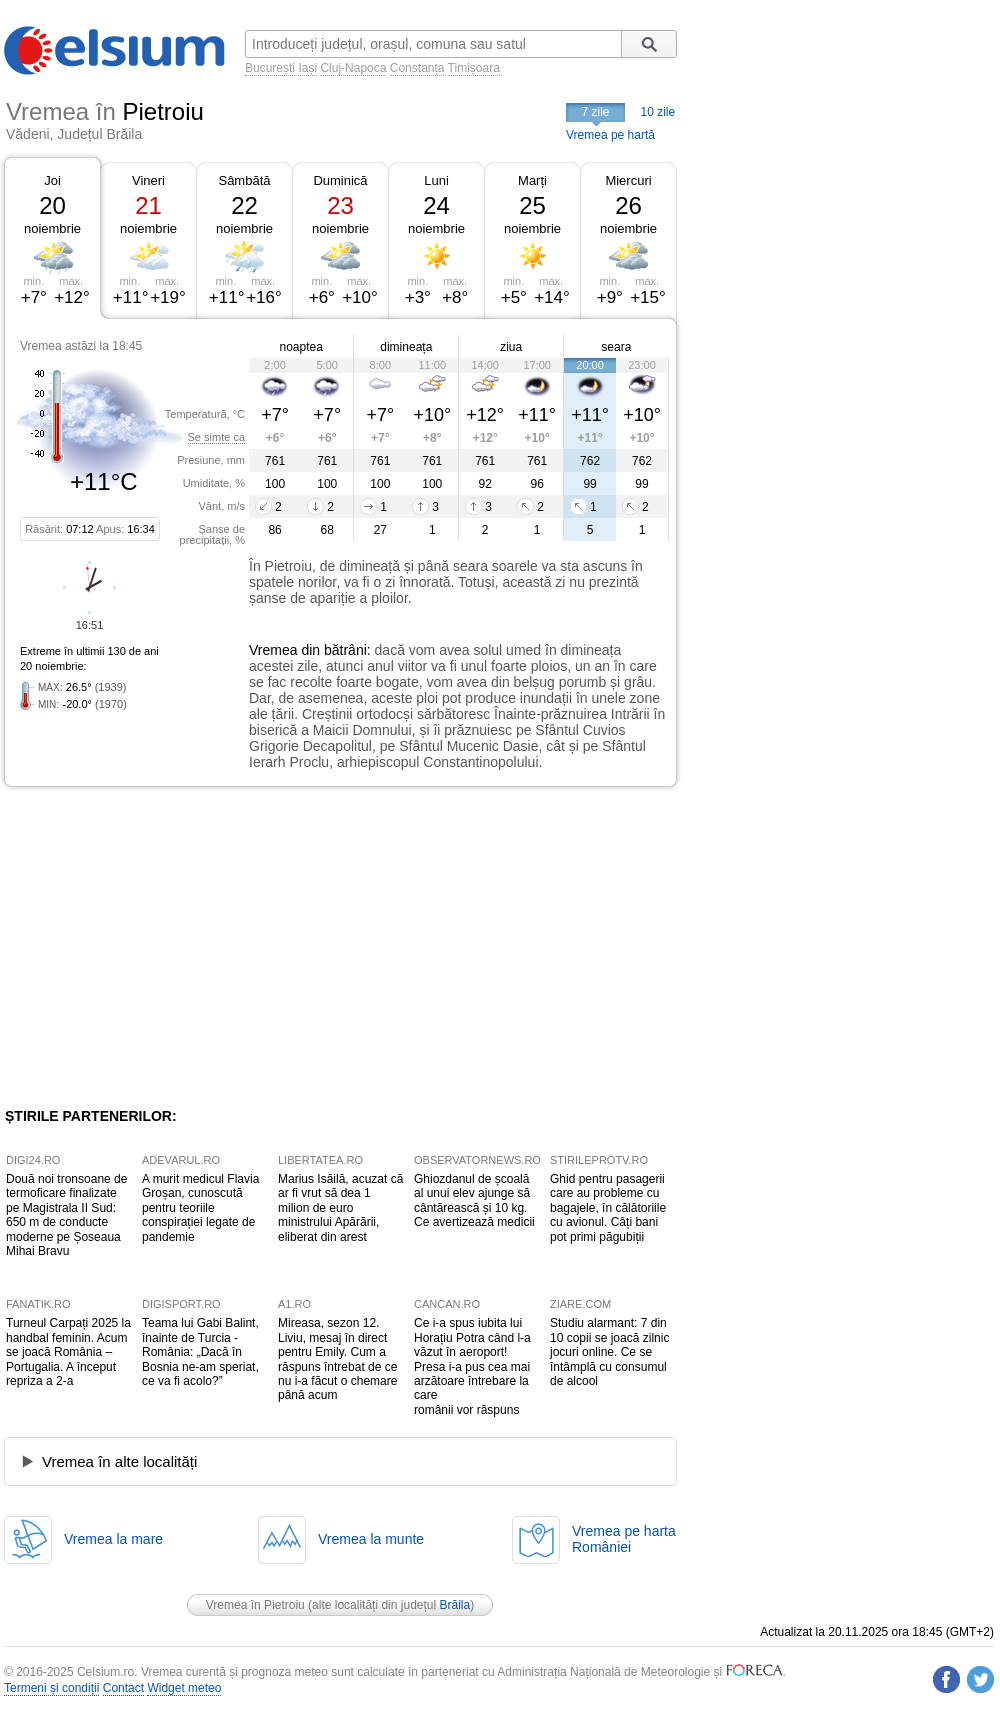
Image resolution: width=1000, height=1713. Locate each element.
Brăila (455, 1605)
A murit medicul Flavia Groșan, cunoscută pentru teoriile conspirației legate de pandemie (200, 1208)
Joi (52, 180)
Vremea (273, 650)
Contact (123, 1688)
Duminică (340, 180)
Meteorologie (675, 1672)
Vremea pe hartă (610, 135)
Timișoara (474, 68)
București (270, 68)
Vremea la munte (371, 1539)
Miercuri (628, 180)
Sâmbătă (244, 180)
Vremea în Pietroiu (255, 1605)
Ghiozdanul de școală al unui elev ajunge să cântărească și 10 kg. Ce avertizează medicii (474, 1200)
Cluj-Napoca (353, 68)
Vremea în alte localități (119, 1461)
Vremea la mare (113, 1539)
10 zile (658, 112)
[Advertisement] (168, 947)
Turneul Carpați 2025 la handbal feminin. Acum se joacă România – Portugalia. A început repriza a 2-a (68, 1352)
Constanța (417, 68)
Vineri (148, 180)
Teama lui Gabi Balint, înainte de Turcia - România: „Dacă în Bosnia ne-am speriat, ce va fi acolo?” (200, 1352)
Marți (532, 180)
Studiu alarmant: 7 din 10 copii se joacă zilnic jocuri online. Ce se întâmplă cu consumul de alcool (609, 1352)
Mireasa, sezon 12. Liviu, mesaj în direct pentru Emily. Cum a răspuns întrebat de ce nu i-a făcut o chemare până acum (337, 1359)
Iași (307, 68)
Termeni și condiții (51, 1688)
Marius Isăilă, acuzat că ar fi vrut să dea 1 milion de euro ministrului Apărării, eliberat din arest (340, 1208)
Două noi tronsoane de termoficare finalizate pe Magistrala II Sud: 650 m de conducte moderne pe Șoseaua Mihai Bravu (66, 1215)
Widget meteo (184, 1688)
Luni (436, 180)
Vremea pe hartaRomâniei (624, 1539)
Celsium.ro (105, 1672)
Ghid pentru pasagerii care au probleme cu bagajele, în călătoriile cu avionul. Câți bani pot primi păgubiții (608, 1208)
